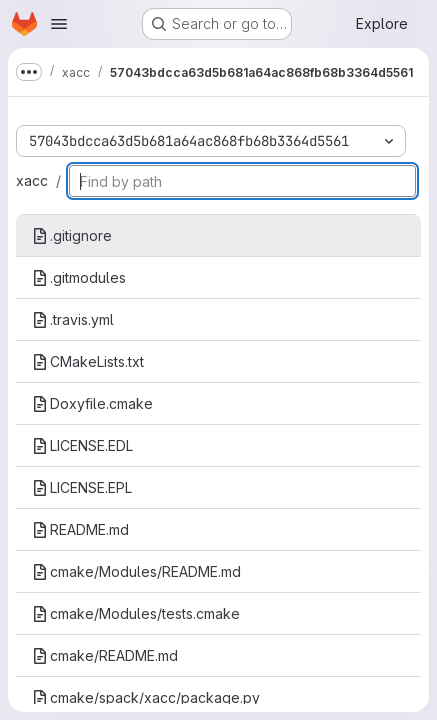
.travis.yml (73, 319)
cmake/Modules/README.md (136, 571)
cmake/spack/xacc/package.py (146, 697)
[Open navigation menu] (59, 24)
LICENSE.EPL (82, 487)
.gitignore (72, 235)
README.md (80, 529)
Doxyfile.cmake (92, 403)
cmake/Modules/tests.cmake (136, 613)
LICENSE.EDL (82, 445)
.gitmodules (79, 277)
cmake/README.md (105, 655)
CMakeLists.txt (88, 361)
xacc (32, 180)
